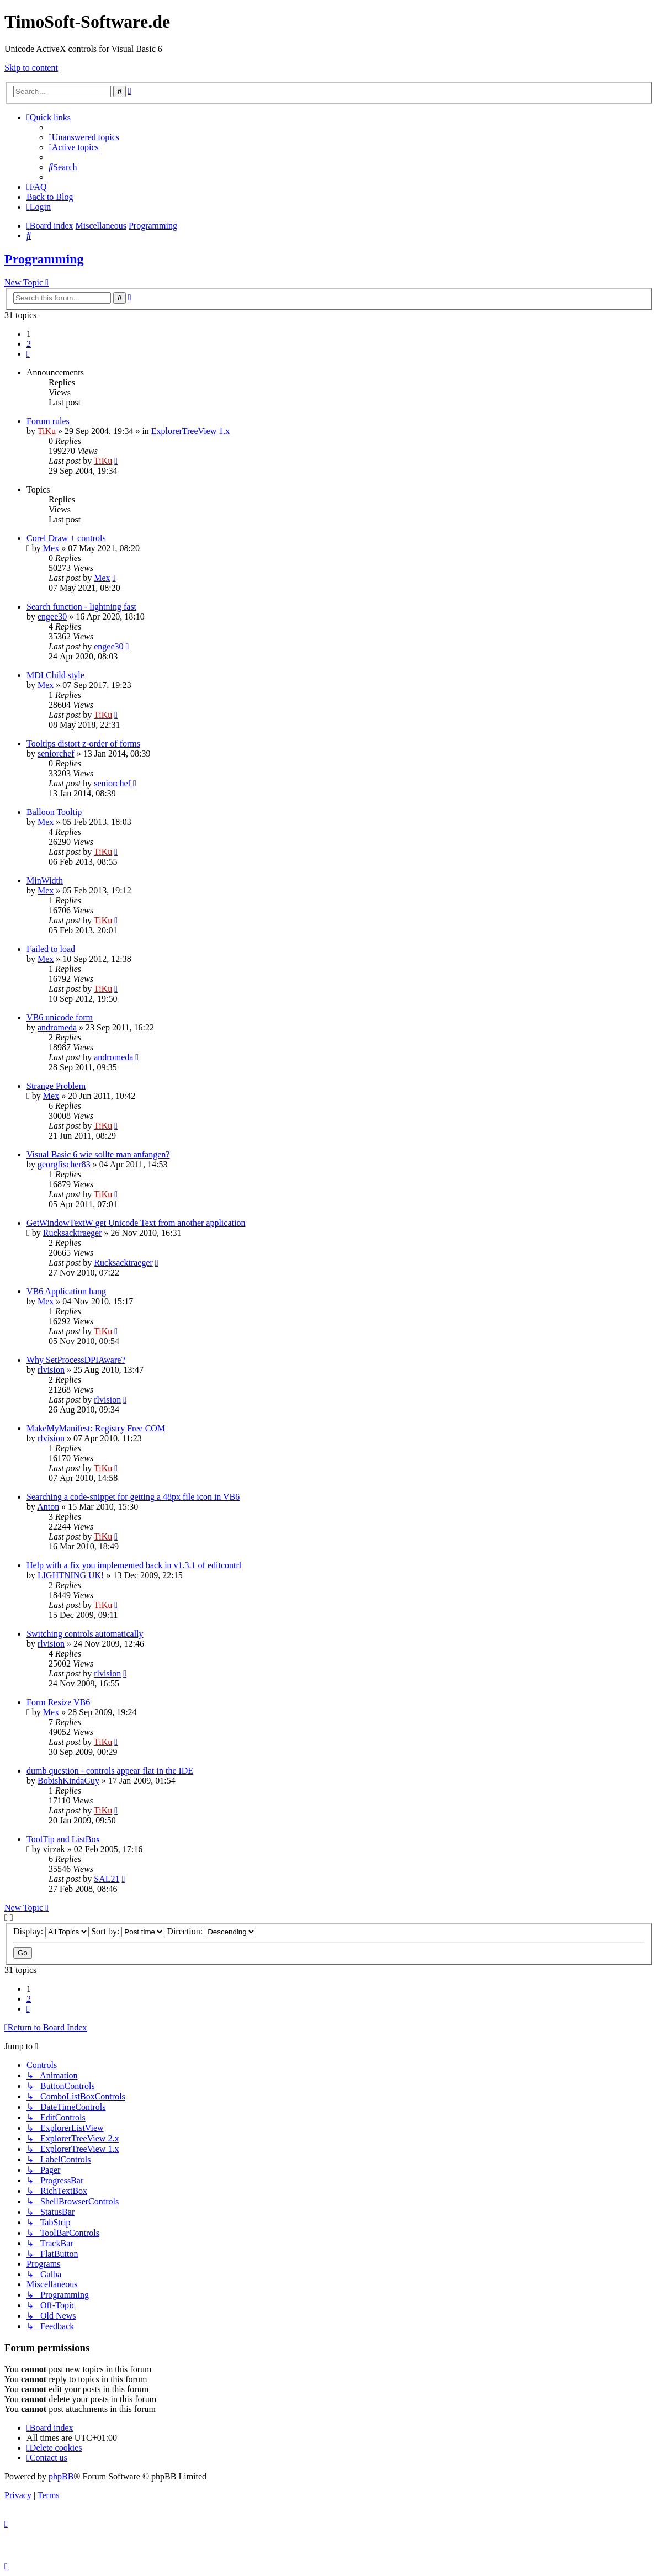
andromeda (57, 1027)
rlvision (51, 1369)
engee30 (52, 616)
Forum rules (48, 421)
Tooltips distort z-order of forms (83, 743)
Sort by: (127, 1931)
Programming (44, 259)
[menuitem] (84, 137)
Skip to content (31, 67)
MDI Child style (55, 675)
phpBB (61, 2476)
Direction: (211, 1931)
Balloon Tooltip (54, 812)
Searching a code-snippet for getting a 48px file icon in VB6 (133, 1496)
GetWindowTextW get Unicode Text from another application (135, 1223)
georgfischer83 (64, 1164)
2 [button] (28, 343)
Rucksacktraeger (72, 1232)
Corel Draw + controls (66, 538)
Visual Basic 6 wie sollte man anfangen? (97, 1154)
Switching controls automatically (85, 1633)
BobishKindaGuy (68, 1780)
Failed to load (50, 949)
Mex (51, 548)
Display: (51, 1931)
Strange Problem (56, 1086)
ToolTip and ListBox (63, 1839)
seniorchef (56, 753)
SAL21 (106, 1879)
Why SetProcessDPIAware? (75, 1359)
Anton (48, 1506)
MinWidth (44, 880)
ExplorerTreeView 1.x (190, 431)
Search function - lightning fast (81, 606)
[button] (28, 353)
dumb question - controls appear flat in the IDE (109, 1770)
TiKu (47, 431)
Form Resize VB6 (58, 1702)
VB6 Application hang (66, 1291)
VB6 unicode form (59, 1017)
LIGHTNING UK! (71, 1575)
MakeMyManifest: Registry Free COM (95, 1428)
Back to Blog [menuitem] (49, 197)
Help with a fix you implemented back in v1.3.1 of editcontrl (133, 1565)
